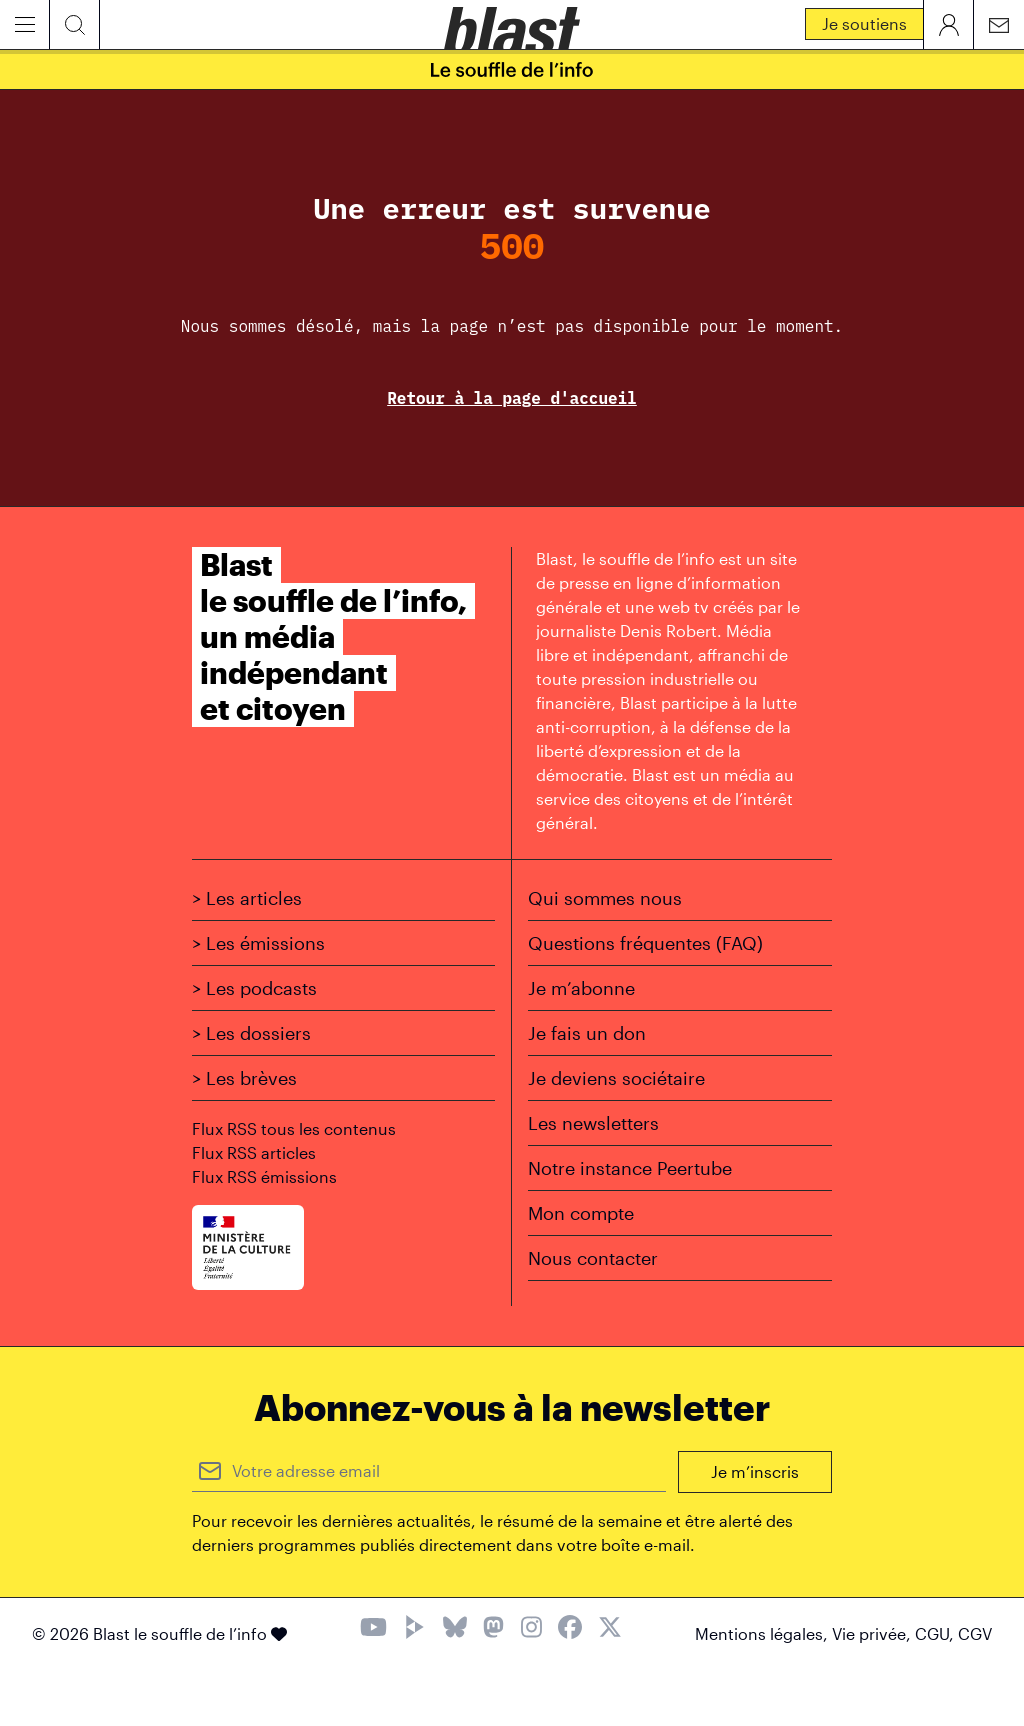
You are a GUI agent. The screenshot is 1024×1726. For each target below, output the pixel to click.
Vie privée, (873, 1633)
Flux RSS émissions (264, 1176)
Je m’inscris (755, 1471)
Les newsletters (593, 1123)
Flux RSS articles (254, 1152)
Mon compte (581, 1213)
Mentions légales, (763, 1633)
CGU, (936, 1633)
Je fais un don (587, 1033)
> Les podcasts (254, 988)
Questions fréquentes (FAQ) (645, 943)
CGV (975, 1633)
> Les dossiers (251, 1033)
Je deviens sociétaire (616, 1078)
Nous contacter (593, 1258)
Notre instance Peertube (630, 1168)
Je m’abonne (581, 988)
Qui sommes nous (605, 898)
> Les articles (247, 898)
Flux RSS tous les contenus (294, 1128)
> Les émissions (258, 943)
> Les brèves (244, 1078)
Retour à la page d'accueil (512, 398)
